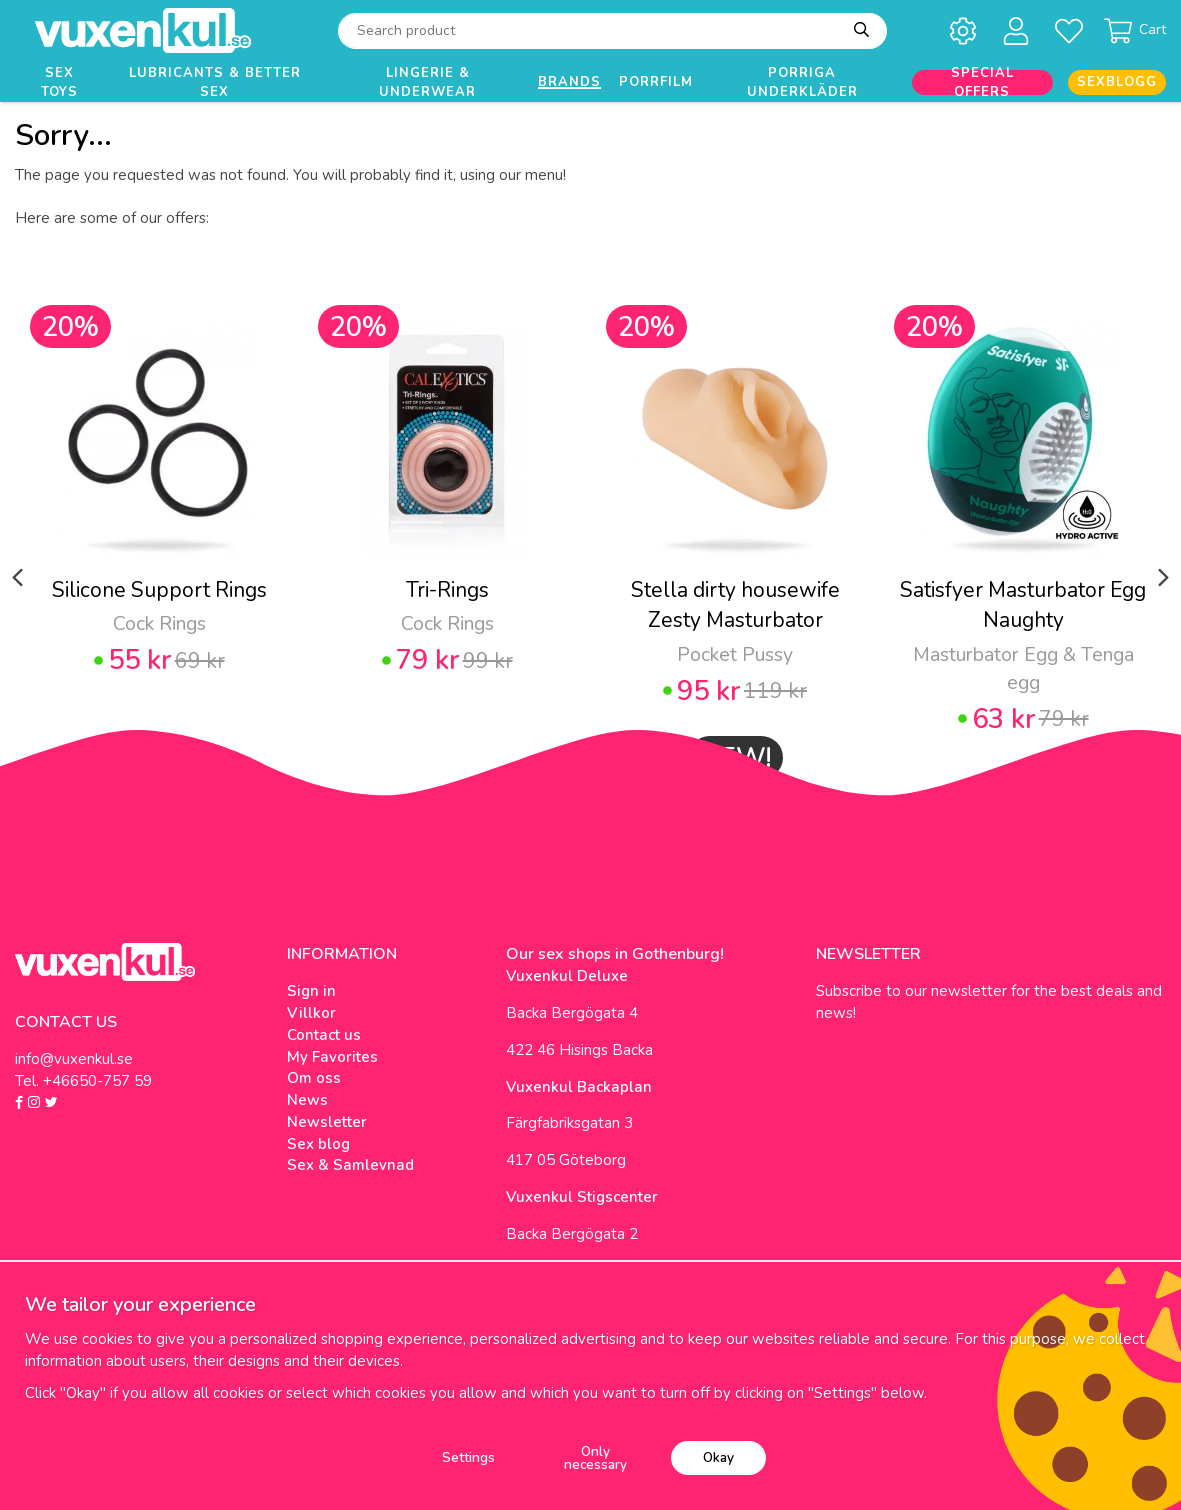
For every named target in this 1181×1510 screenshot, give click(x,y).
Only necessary (595, 1458)
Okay (718, 1457)
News (307, 1100)
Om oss (314, 1078)
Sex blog (318, 1144)
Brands (569, 82)
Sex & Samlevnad (350, 1165)
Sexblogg (1117, 82)
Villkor (311, 1013)
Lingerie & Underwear (427, 82)
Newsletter (327, 1122)
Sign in (311, 991)
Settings (468, 1457)
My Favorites (332, 1057)
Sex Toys (59, 82)
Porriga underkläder (802, 82)
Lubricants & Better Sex (215, 82)
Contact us (324, 1035)
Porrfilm (656, 82)
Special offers (982, 82)
